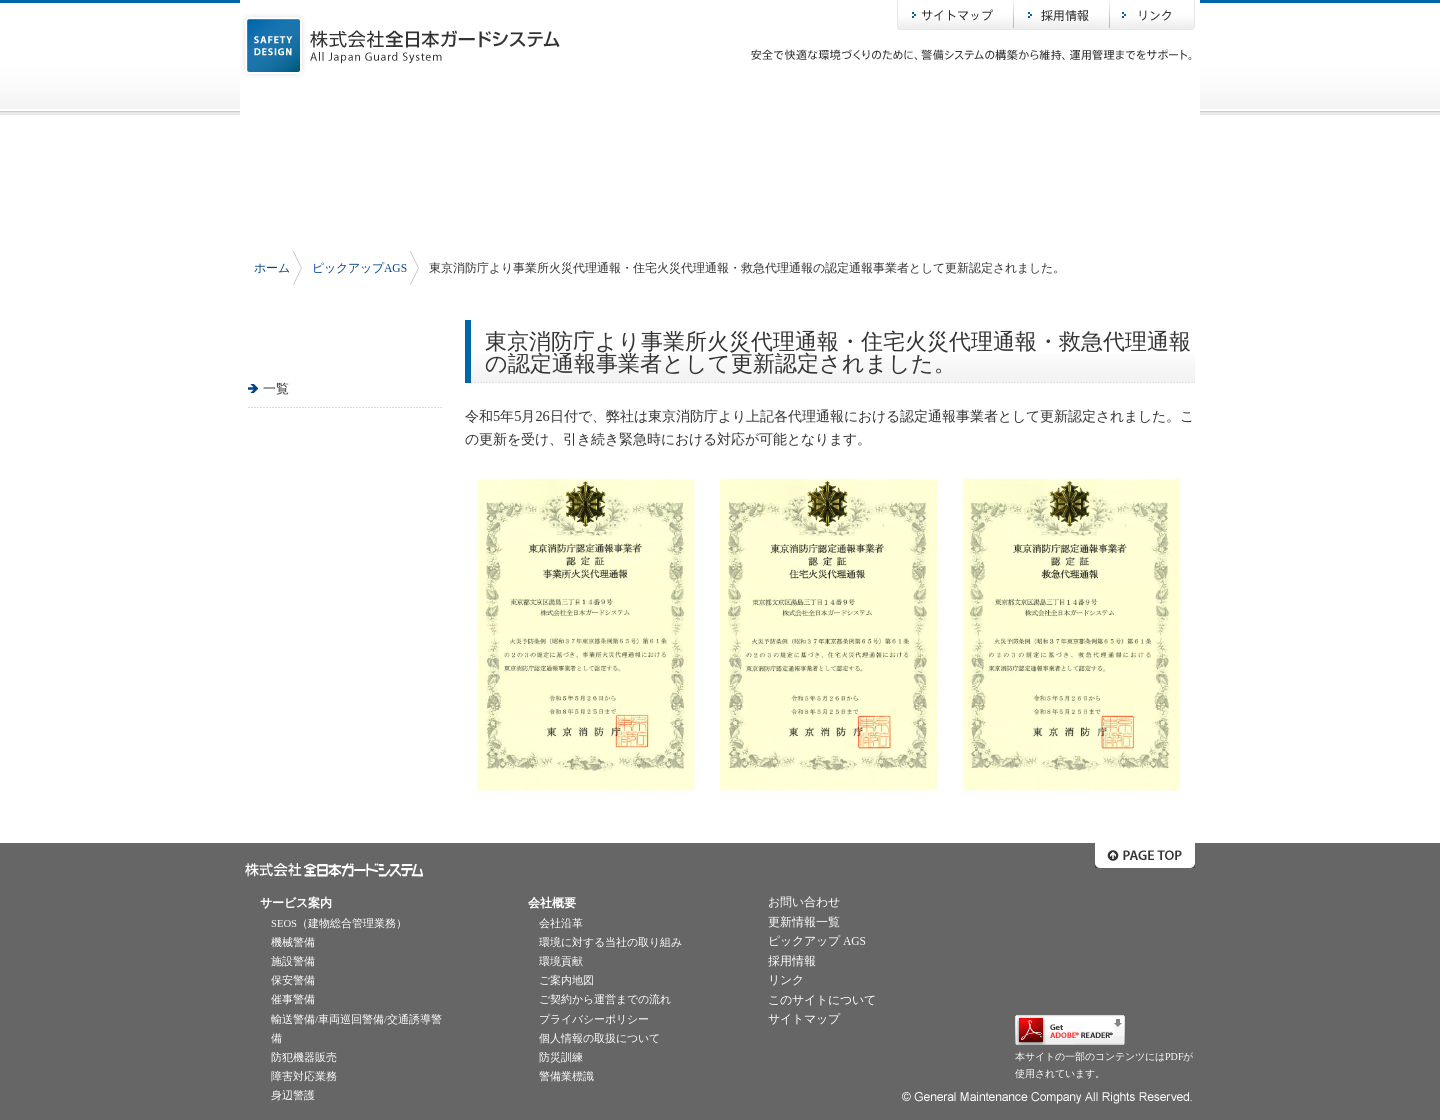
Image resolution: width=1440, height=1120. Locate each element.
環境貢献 (561, 961)
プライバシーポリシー (594, 1019)
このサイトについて (822, 1000)
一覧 (276, 388)
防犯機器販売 (304, 1057)
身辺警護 (293, 1095)
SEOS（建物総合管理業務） (339, 923)
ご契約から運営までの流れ (605, 999)
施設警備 (293, 961)
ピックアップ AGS (817, 941)
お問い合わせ (1100, 99)
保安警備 (293, 980)
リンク (1152, 15)
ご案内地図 (566, 980)
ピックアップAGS (910, 99)
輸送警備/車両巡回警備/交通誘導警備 (356, 1029)
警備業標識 (566, 1076)
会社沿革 (561, 923)
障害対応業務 (304, 1076)
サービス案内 (530, 99)
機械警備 (293, 942)
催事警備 (293, 999)
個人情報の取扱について (599, 1038)
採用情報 (1062, 15)
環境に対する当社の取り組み (610, 942)
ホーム (340, 99)
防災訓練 (561, 1057)
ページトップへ (1145, 855)
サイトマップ (955, 15)
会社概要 (720, 99)
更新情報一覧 (804, 922)
